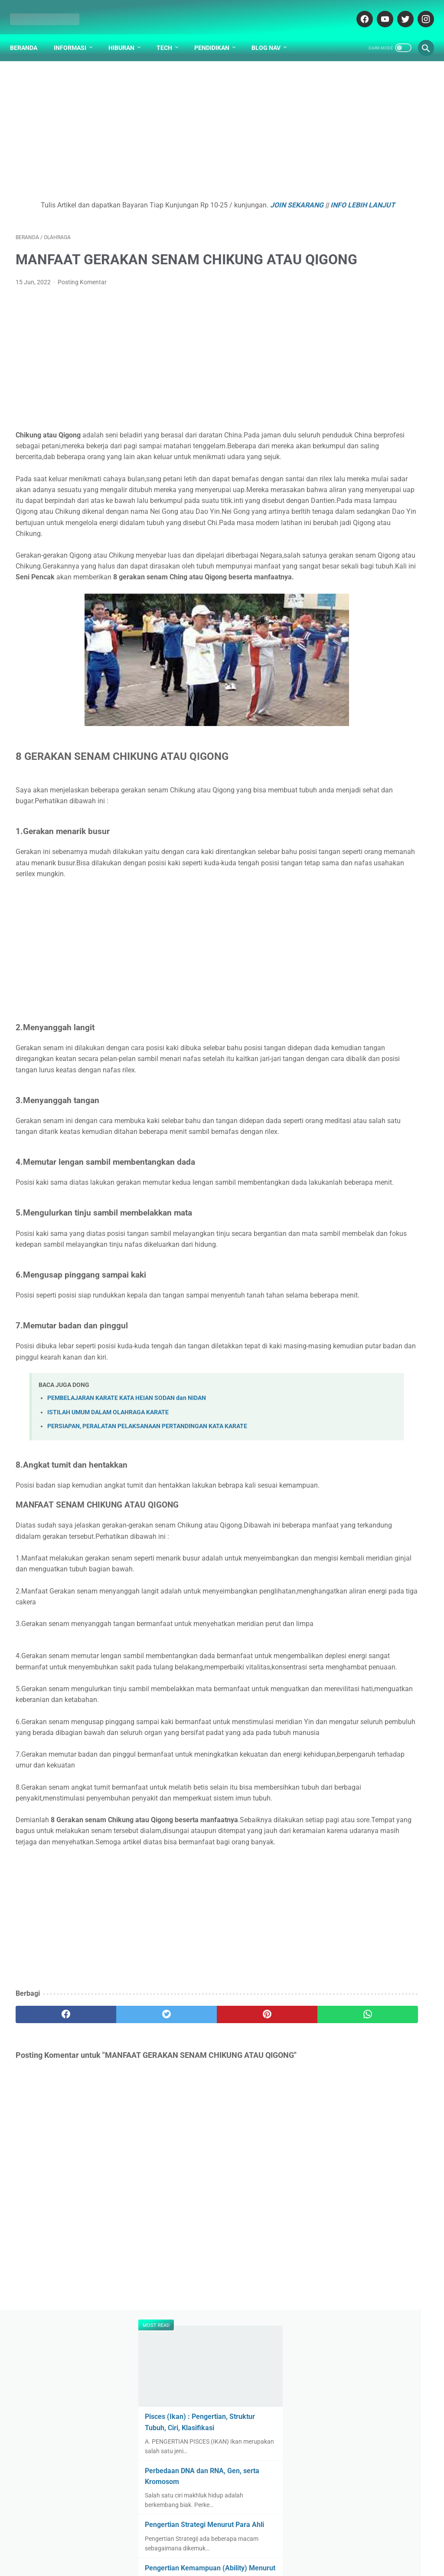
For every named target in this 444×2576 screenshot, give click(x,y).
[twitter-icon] (398, 10)
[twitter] (119, 2236)
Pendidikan (217, 34)
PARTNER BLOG (282, 2544)
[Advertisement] (153, 124)
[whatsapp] (256, 2236)
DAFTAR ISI (156, 2544)
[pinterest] (187, 2236)
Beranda (29, 34)
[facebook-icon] (358, 10)
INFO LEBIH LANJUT (174, 208)
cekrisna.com (268, 2562)
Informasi (75, 34)
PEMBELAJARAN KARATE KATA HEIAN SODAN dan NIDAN (126, 1543)
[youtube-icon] (378, 10)
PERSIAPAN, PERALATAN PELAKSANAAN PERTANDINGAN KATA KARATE (147, 1571)
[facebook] (50, 2236)
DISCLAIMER (234, 2544)
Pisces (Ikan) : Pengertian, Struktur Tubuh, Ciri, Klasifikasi (370, 150)
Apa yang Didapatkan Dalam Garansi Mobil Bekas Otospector (375, 717)
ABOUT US (194, 2544)
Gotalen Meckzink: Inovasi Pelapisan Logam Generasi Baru (372, 802)
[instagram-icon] (419, 10)
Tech (170, 34)
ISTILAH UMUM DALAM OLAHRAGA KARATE (108, 1557)
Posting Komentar (82, 306)
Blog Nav (271, 34)
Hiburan (127, 34)
